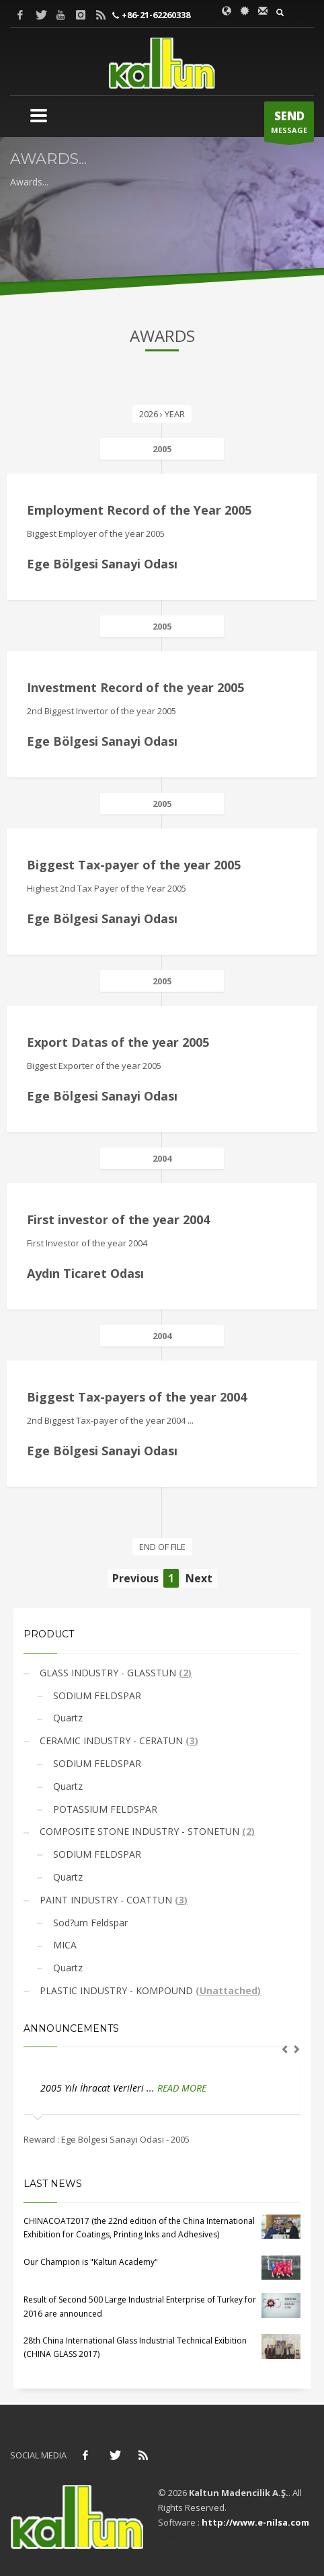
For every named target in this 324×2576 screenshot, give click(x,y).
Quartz (66, 1717)
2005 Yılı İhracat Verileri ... (98, 2087)
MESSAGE (289, 125)
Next (199, 1578)
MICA (63, 1944)
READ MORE (181, 2087)
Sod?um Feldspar (89, 1922)
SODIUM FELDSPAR (95, 1695)
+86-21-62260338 (155, 15)
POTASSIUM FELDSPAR (103, 1809)
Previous (135, 1578)
